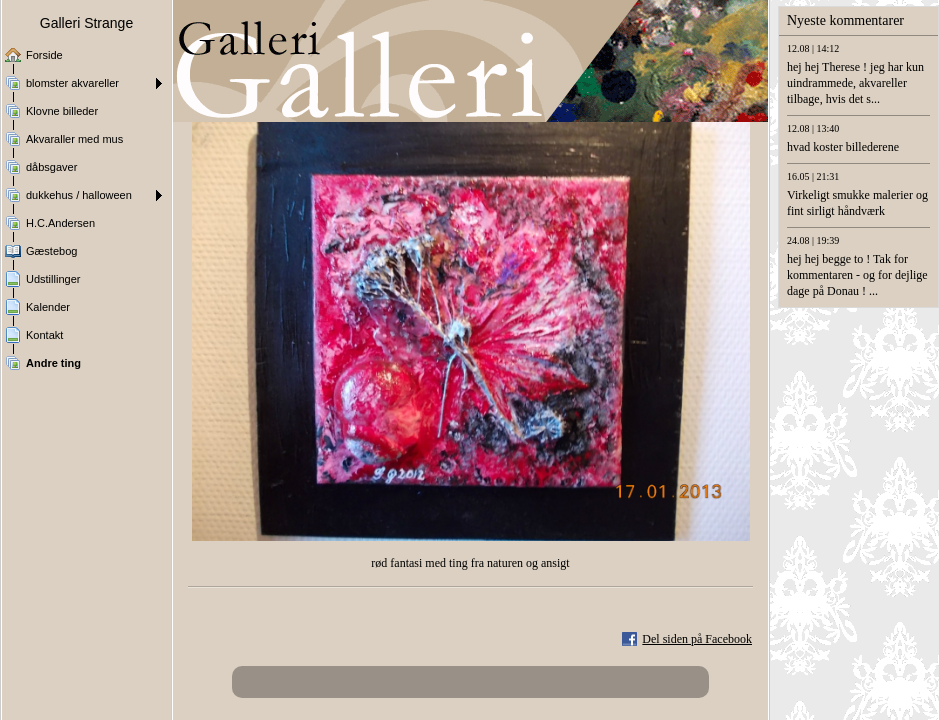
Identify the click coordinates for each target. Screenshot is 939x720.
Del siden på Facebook (697, 639)
